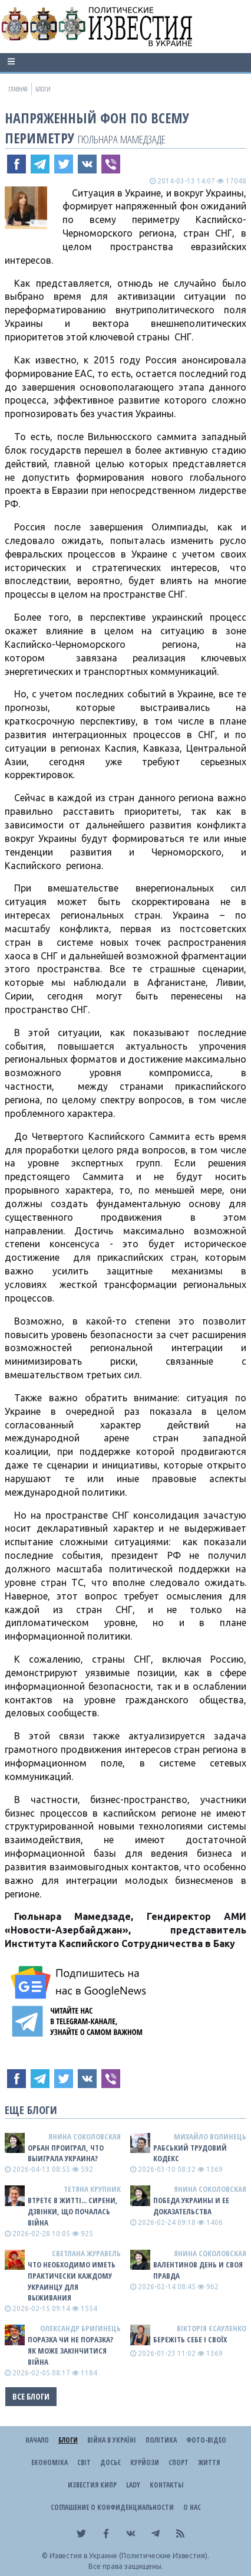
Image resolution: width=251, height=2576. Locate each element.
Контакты (166, 2485)
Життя (209, 2462)
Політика (161, 2440)
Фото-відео (206, 2440)
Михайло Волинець (210, 2136)
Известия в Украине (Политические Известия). (129, 2555)
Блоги (68, 2440)
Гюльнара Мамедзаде (122, 139)
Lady (133, 2485)
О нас (192, 2507)
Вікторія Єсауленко (211, 2328)
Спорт (179, 2462)
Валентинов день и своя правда (198, 2270)
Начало (37, 2440)
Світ (84, 2462)
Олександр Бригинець (80, 2328)
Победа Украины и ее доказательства (191, 2206)
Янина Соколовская (84, 2136)
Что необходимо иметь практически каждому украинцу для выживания (71, 2281)
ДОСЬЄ (110, 2462)
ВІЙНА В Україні (111, 2440)
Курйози (144, 2462)
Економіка (49, 2462)
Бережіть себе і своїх (190, 2339)
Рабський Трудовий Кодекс (190, 2153)
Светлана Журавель (86, 2253)
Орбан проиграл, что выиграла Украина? (66, 2153)
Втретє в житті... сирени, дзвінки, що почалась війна (73, 2211)
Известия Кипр (92, 2485)
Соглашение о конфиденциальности (112, 2507)
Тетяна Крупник (92, 2189)
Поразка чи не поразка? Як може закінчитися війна (70, 2350)
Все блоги (30, 2396)
